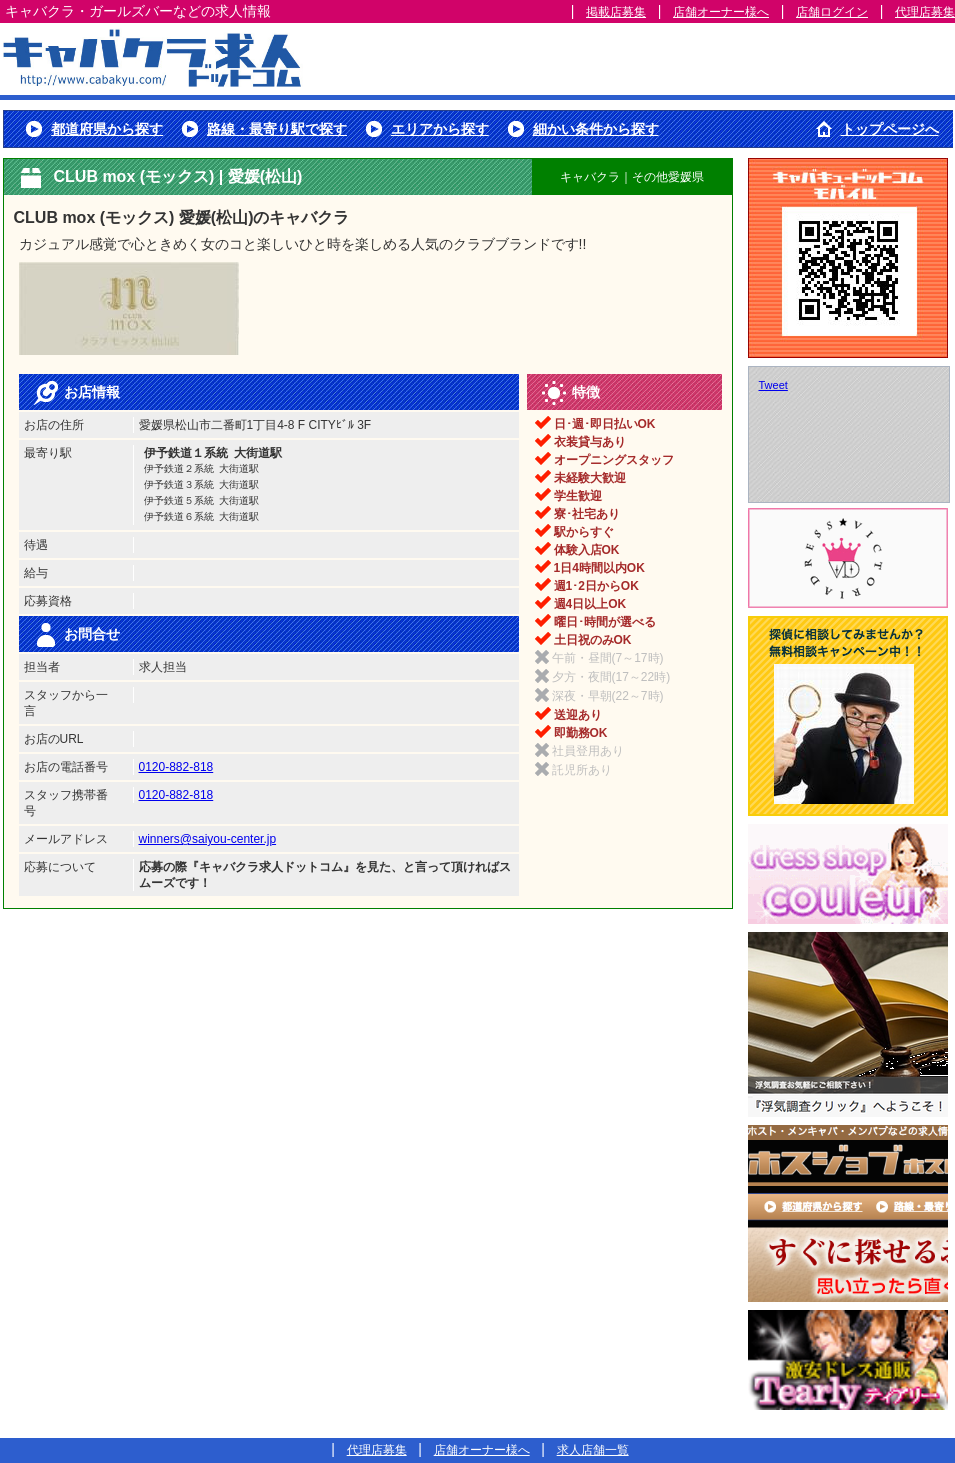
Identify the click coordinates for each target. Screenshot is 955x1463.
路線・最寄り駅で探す (277, 129)
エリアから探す (440, 129)
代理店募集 (925, 12)
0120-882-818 (176, 767)
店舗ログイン (832, 12)
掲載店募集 (616, 12)
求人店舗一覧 (593, 1450)
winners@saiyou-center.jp (208, 839)
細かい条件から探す (596, 129)
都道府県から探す (107, 129)
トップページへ (890, 129)
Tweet (773, 385)
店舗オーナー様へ (721, 12)
